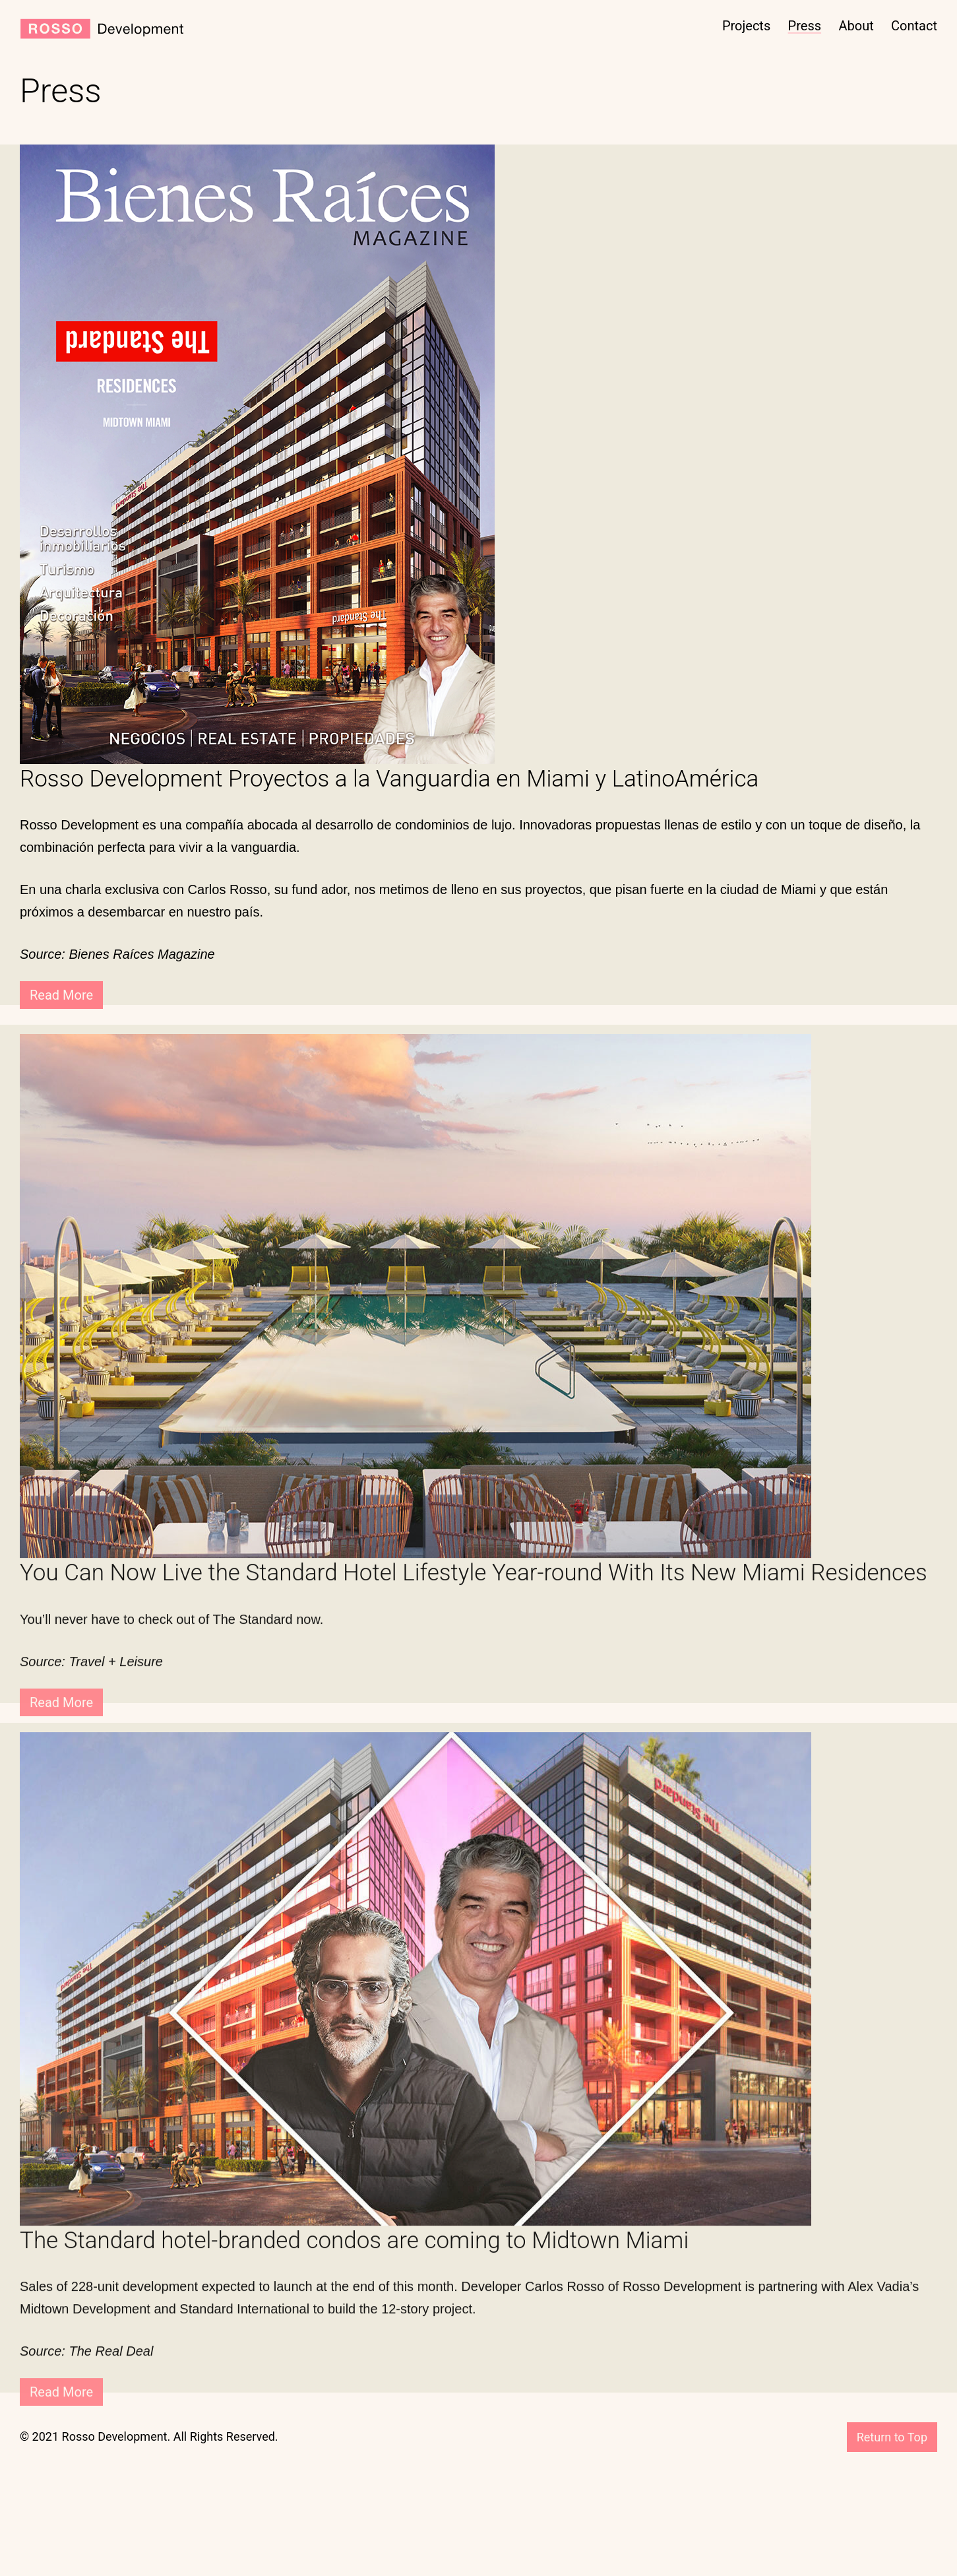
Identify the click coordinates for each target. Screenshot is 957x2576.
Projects (746, 26)
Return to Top (892, 2437)
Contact (914, 26)
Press (804, 26)
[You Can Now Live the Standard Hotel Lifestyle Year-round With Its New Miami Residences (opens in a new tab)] (478, 1599)
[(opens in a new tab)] (257, 452)
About (855, 26)
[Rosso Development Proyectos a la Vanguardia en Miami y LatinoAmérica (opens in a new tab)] (478, 779)
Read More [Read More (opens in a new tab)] (61, 995)
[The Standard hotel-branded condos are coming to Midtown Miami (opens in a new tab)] (478, 2266)
